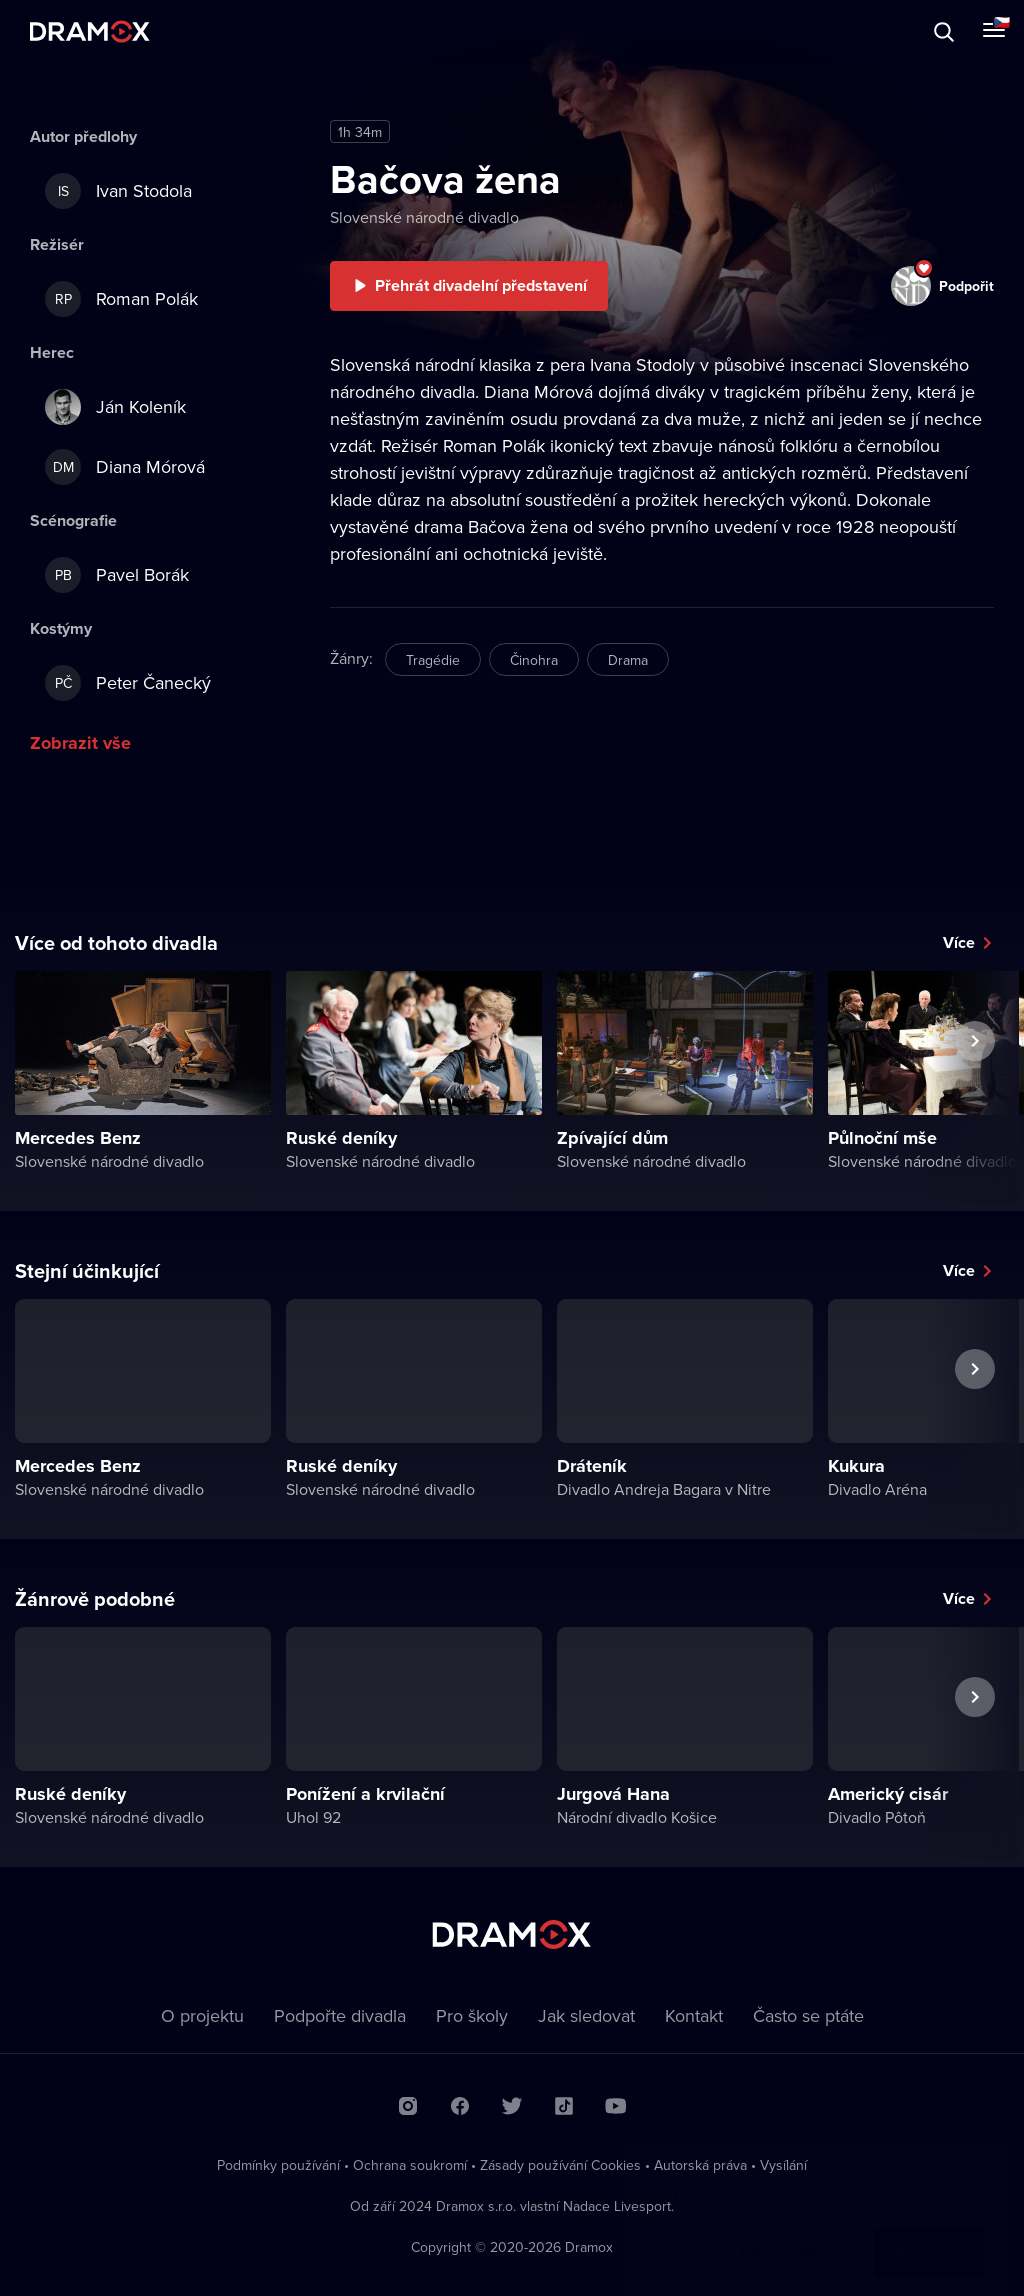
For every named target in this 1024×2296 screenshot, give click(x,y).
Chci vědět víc (791, 2232)
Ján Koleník (115, 407)
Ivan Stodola (118, 191)
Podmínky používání (278, 2165)
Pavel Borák (117, 575)
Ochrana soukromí (410, 2165)
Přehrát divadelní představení (481, 285)
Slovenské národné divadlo (424, 217)
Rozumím (929, 2232)
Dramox (90, 31)
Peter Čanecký (128, 683)
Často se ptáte (808, 2015)
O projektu (202, 2015)
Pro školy (472, 2015)
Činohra (534, 660)
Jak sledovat (586, 2015)
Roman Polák (121, 299)
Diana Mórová (125, 467)
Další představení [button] (975, 1087)
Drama (628, 660)
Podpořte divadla (340, 2015)
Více (959, 942)
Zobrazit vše (80, 743)
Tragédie (433, 660)
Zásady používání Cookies (560, 2165)
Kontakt (694, 2015)
